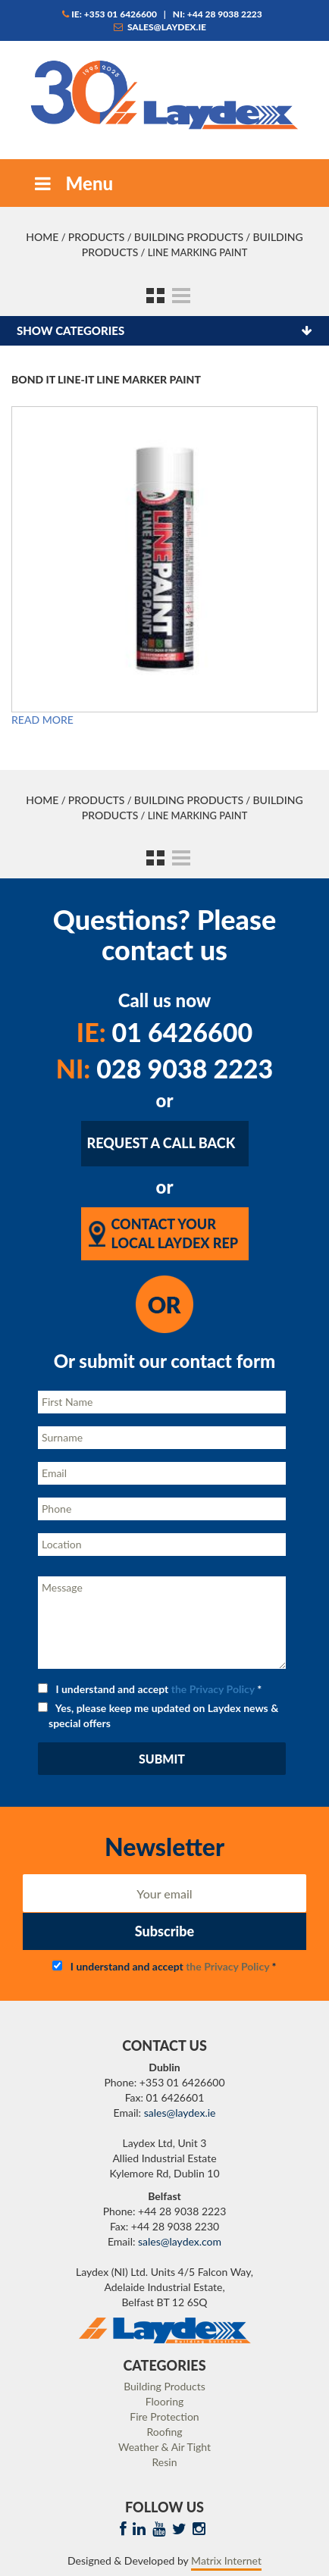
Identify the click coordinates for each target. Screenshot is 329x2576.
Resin (164, 2461)
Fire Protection (164, 2416)
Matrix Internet (226, 2560)
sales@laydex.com (179, 2241)
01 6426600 (164, 1031)
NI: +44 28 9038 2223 (217, 14)
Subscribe (164, 1931)
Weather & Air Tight (164, 2446)
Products (96, 236)
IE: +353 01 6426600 (109, 14)
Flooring (165, 2401)
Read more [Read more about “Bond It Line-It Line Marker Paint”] (42, 720)
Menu (72, 183)
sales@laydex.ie (160, 27)
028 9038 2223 (165, 1068)
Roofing (164, 2431)
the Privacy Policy (213, 1688)
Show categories (70, 330)
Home (42, 236)
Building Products (188, 236)
